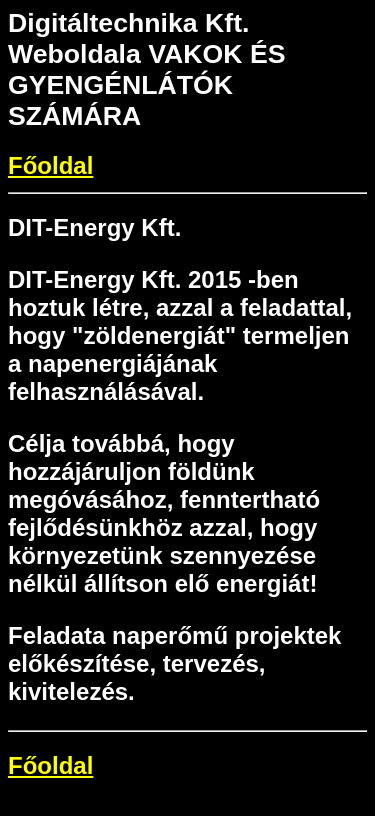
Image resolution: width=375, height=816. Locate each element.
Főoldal (50, 165)
